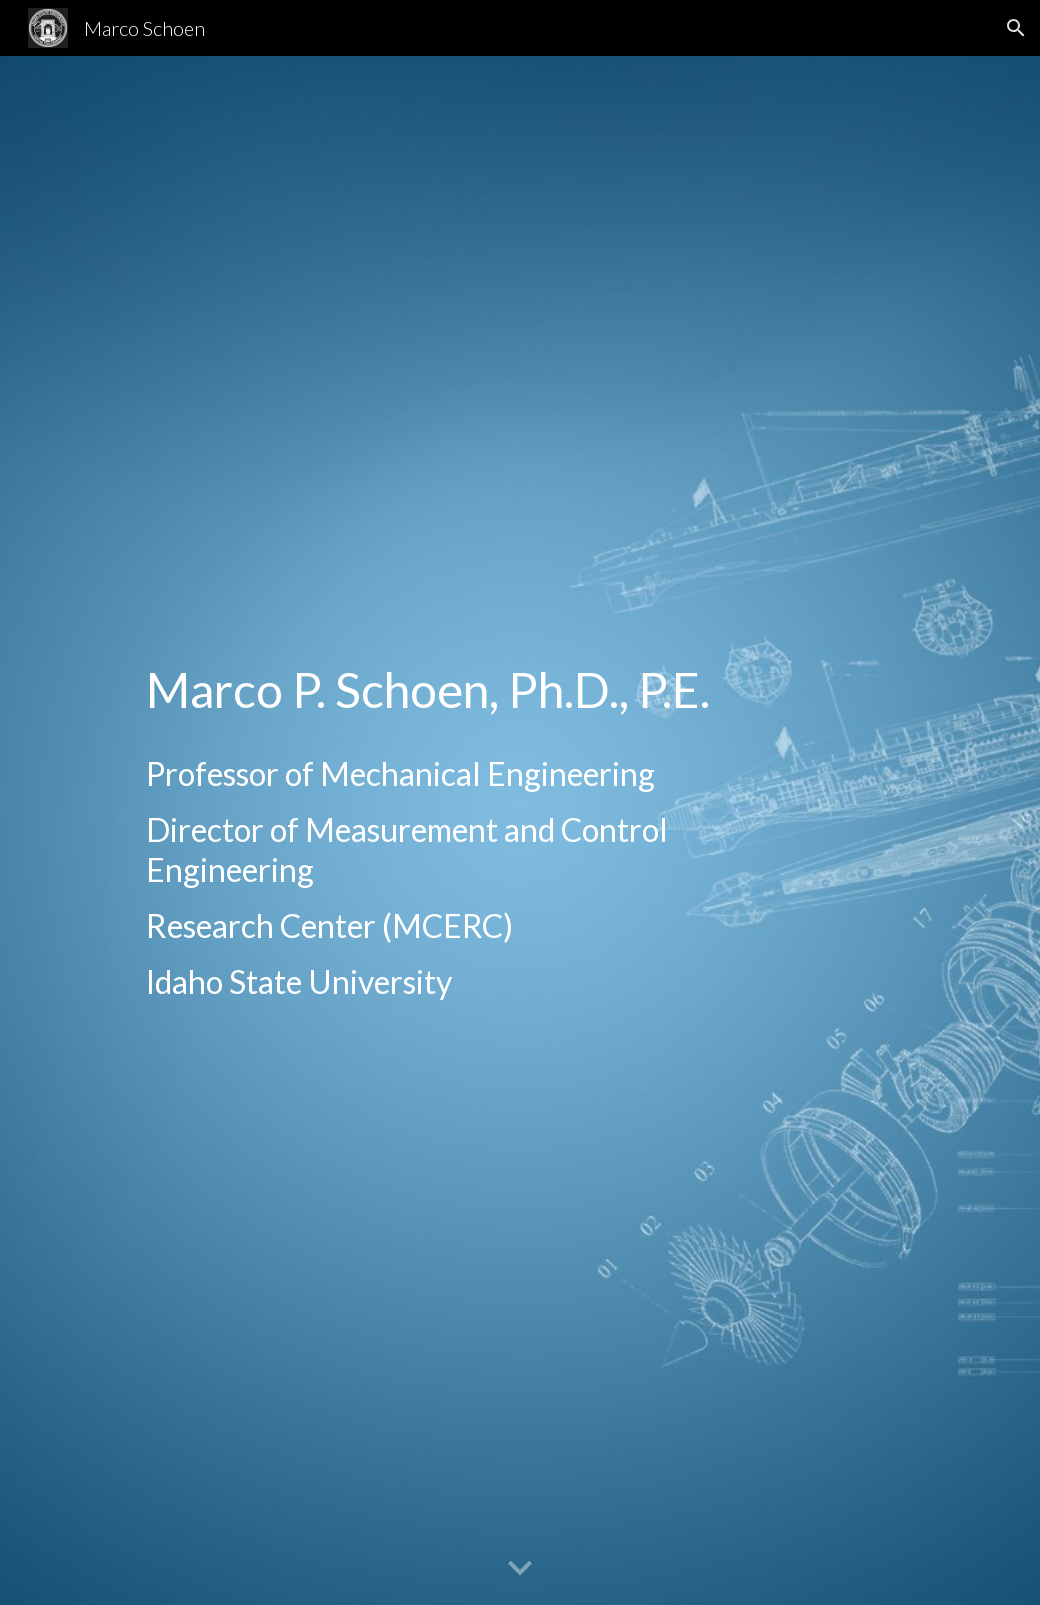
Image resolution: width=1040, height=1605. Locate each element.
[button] (1016, 28)
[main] (480, 831)
